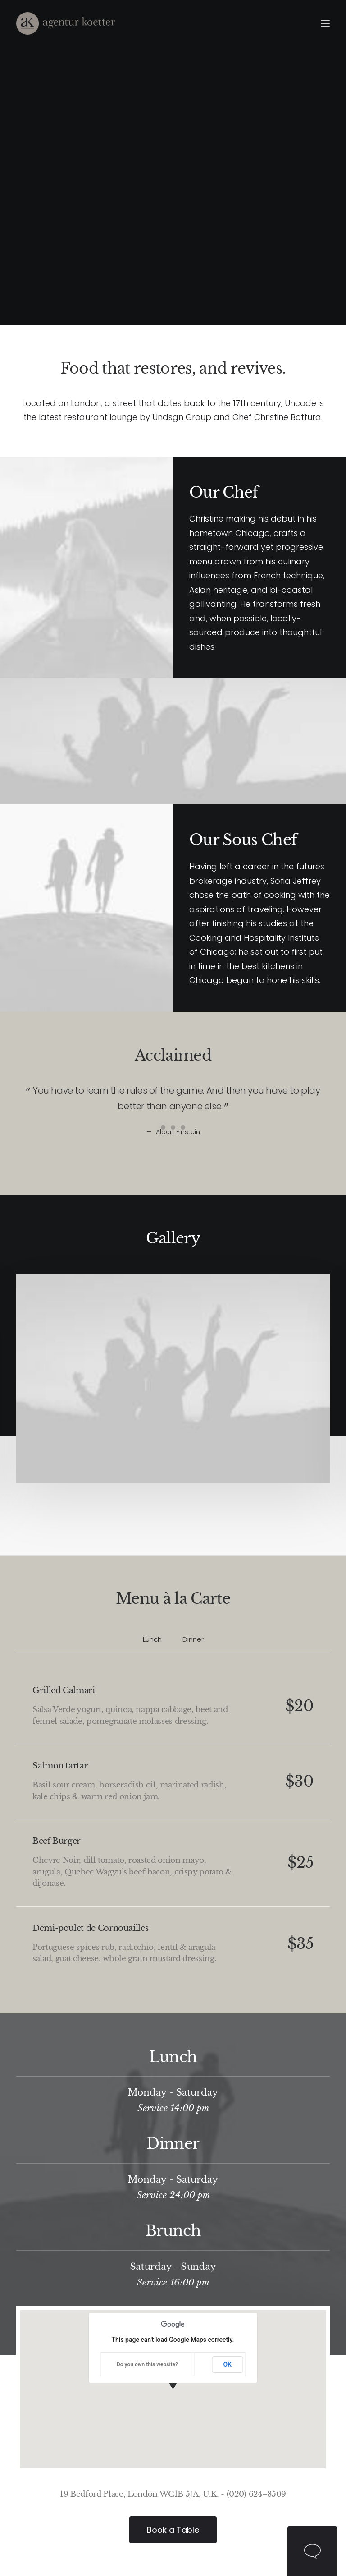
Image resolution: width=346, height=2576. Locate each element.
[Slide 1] (163, 1127)
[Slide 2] (173, 1127)
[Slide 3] (183, 1127)
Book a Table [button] (173, 2529)
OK (227, 2364)
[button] (325, 23)
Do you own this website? (147, 2364)
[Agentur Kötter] (65, 23)
